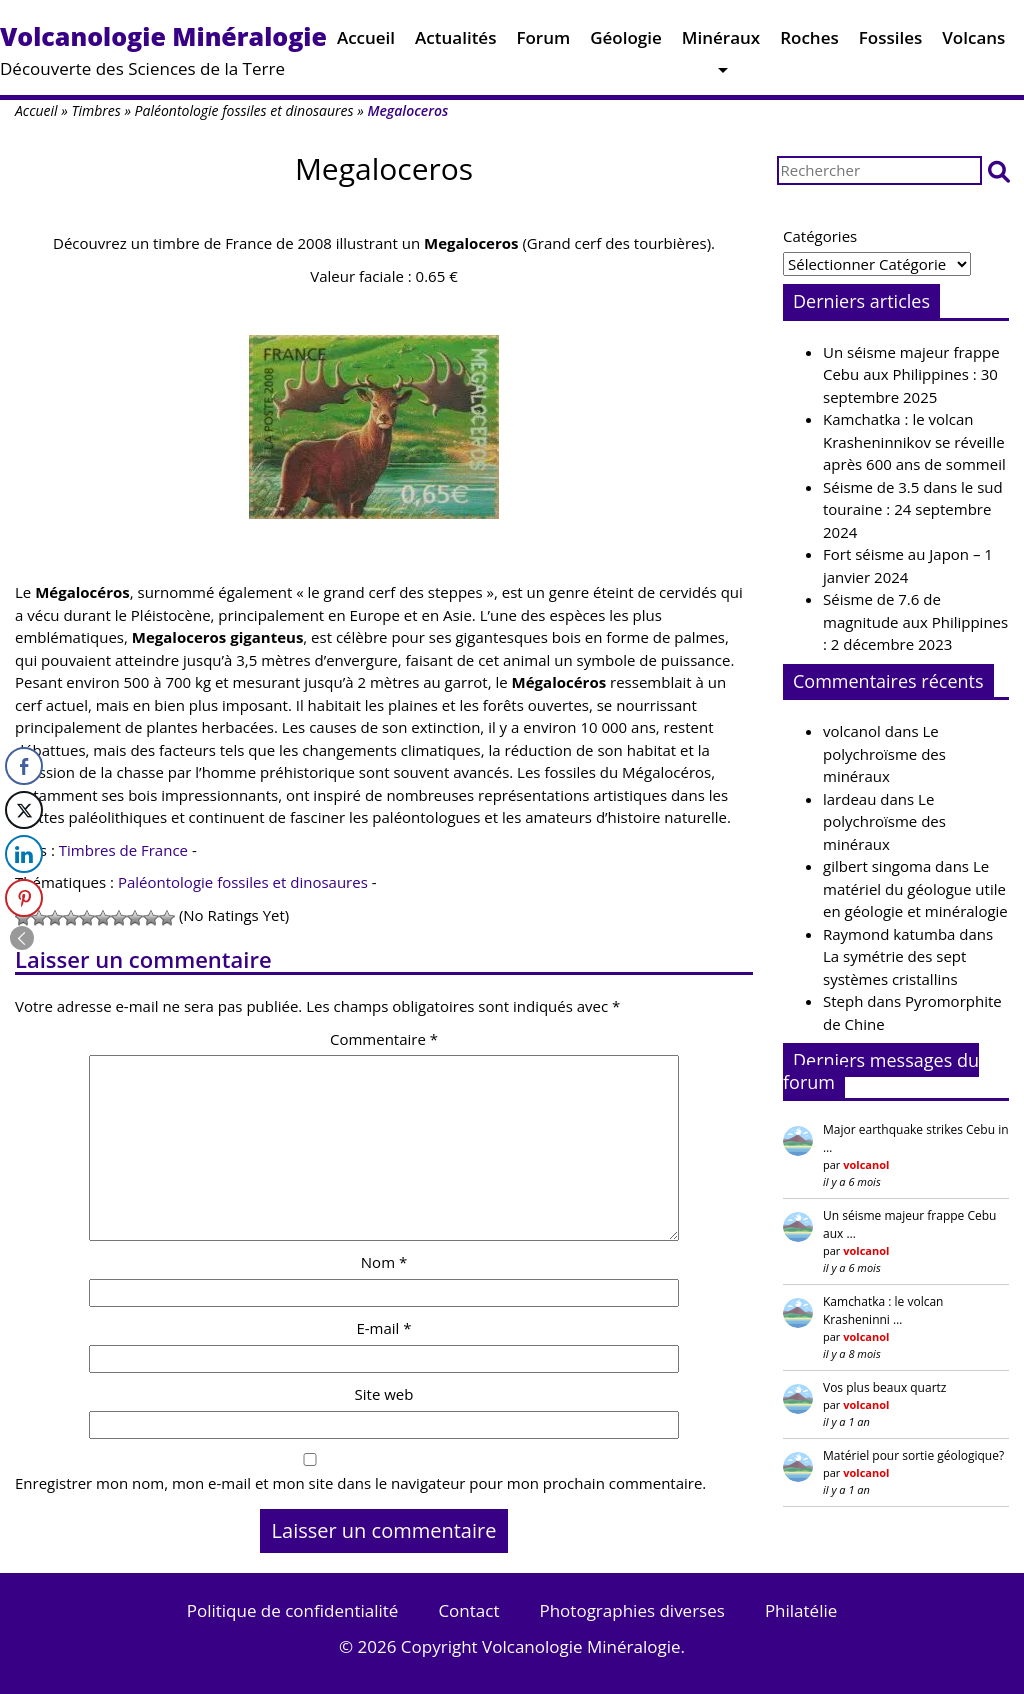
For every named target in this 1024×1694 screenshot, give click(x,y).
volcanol (852, 731)
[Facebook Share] (24, 766)
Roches (809, 42)
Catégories (820, 236)
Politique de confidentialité (293, 1610)
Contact (468, 1610)
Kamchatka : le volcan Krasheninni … (883, 1310)
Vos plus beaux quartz (884, 1387)
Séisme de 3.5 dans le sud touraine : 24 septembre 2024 (913, 509)
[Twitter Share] (24, 810)
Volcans (973, 42)
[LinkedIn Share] (24, 854)
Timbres (95, 110)
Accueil (366, 42)
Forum (543, 42)
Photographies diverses (631, 1610)
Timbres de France (123, 850)
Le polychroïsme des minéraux (884, 753)
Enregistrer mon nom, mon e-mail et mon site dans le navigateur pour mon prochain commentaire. (360, 1483)
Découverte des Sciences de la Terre (163, 49)
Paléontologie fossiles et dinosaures (244, 110)
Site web (384, 1394)
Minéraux (721, 42)
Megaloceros (384, 168)
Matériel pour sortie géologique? (913, 1455)
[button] (999, 170)
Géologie (626, 42)
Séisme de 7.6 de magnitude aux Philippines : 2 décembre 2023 (915, 621)
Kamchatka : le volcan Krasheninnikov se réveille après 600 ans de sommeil (914, 441)
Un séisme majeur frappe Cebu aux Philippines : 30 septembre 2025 (911, 374)
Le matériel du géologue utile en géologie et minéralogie (915, 888)
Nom (384, 1262)
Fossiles (891, 42)
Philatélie (801, 1610)
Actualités (455, 42)
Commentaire (384, 1039)
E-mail (383, 1328)
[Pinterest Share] (24, 898)
